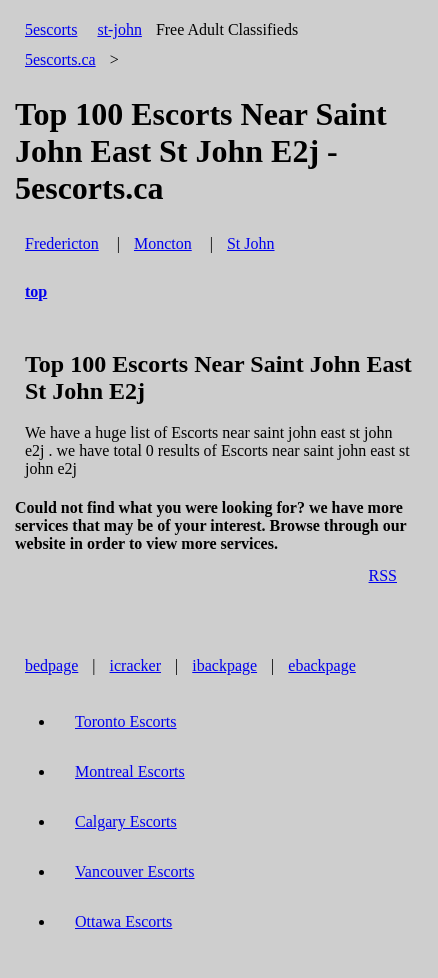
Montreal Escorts (130, 771)
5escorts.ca (60, 59)
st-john (119, 29)
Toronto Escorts (126, 721)
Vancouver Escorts (135, 871)
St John (251, 243)
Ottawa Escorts (123, 921)
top (36, 291)
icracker (136, 665)
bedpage (51, 665)
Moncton (163, 243)
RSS (383, 575)
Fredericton (62, 243)
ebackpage (322, 665)
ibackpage (224, 665)
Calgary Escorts (126, 821)
